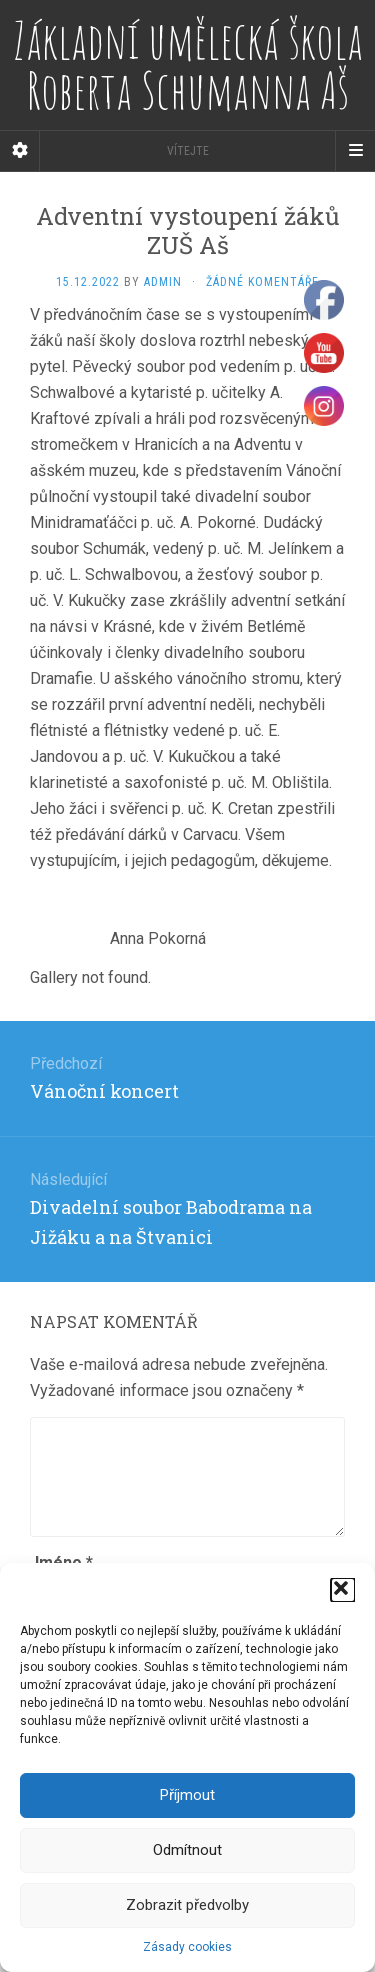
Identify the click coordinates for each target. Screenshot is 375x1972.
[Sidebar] (20, 151)
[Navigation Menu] (355, 151)
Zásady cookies (187, 1947)
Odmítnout (187, 1850)
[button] (343, 1590)
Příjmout (187, 1795)
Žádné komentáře (262, 282)
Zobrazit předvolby (187, 1905)
